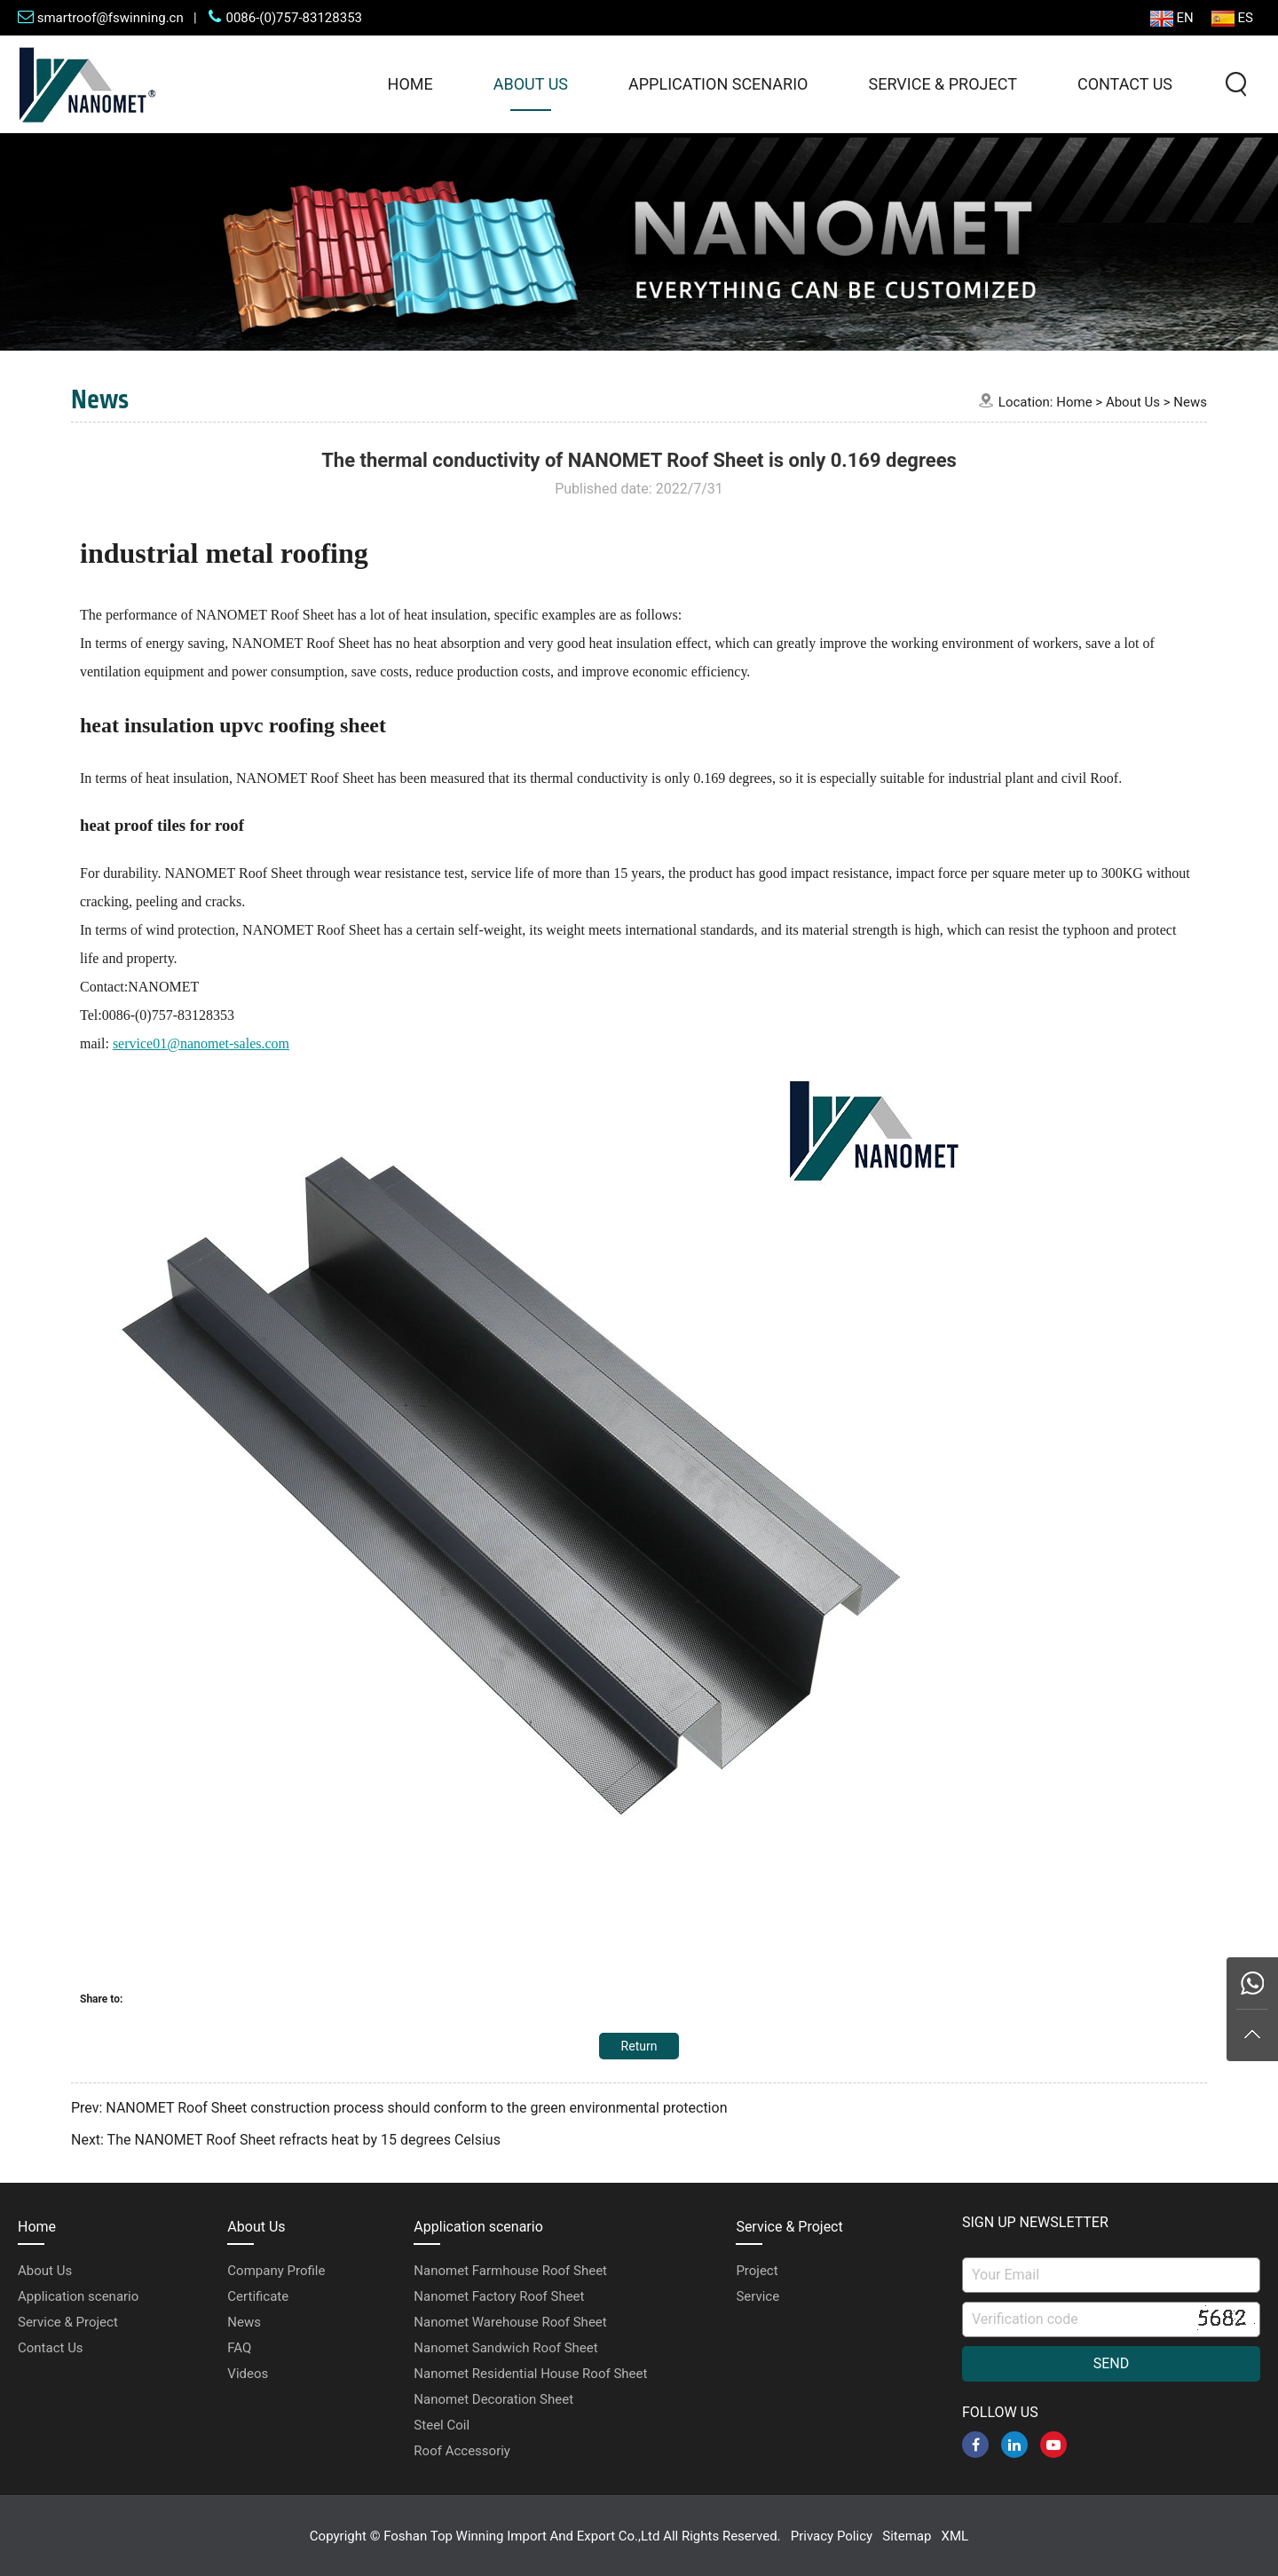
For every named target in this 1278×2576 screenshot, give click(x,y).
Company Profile (276, 2271)
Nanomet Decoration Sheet (493, 2399)
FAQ (239, 2348)
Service (757, 2296)
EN (1172, 18)
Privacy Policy (831, 2536)
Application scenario (718, 84)
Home (410, 84)
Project (756, 2271)
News (1190, 402)
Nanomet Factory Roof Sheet (499, 2296)
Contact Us (1124, 84)
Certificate (257, 2296)
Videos (247, 2374)
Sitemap (906, 2536)
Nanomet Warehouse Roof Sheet (510, 2322)
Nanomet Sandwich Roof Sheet (505, 2348)
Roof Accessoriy (462, 2451)
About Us (530, 84)
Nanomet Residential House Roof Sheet (530, 2374)
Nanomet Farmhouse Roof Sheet (510, 2271)
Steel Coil (441, 2425)
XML (955, 2536)
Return (639, 2046)
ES (1232, 18)
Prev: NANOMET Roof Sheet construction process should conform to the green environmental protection (399, 2107)
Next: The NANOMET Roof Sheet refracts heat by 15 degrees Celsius (286, 2139)
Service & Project (942, 84)
